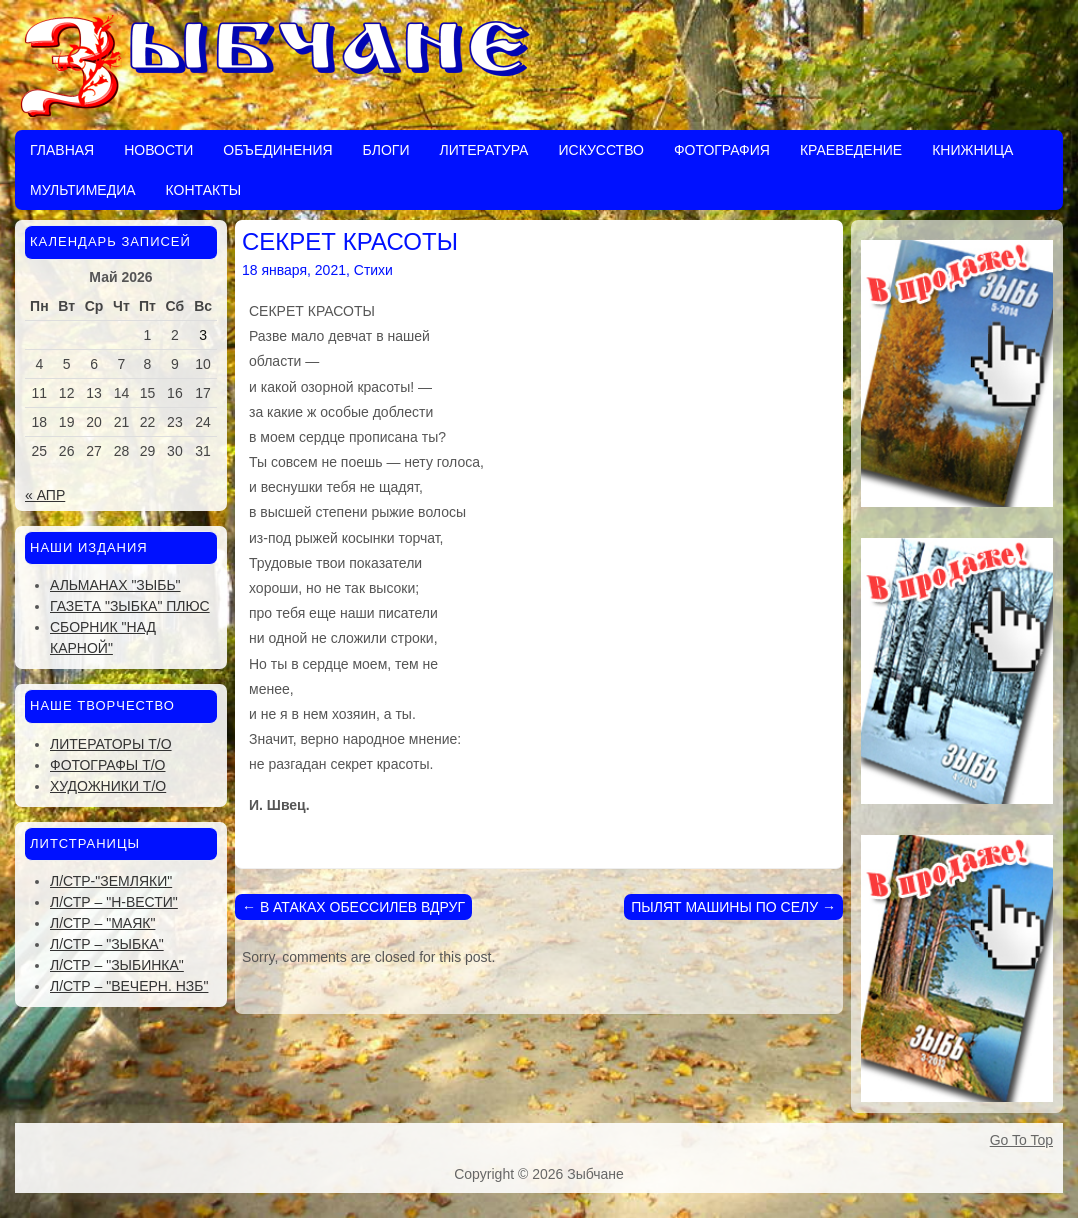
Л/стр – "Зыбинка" (117, 965)
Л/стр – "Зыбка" (107, 944)
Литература (483, 150)
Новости (158, 150)
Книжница (972, 150)
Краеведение (851, 150)
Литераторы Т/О (111, 744)
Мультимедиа (83, 190)
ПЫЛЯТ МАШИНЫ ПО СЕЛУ (733, 907)
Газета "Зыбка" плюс (130, 606)
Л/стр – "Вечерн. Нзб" (129, 986)
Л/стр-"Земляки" (111, 881)
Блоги (386, 150)
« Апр (45, 495)
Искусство (600, 150)
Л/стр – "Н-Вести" (114, 902)
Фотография (722, 150)
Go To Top (1021, 1140)
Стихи (373, 270)
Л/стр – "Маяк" (102, 923)
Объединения (277, 150)
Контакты (204, 190)
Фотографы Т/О (107, 765)
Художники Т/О (108, 786)
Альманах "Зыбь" (115, 585)
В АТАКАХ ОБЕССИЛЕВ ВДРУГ (353, 907)
